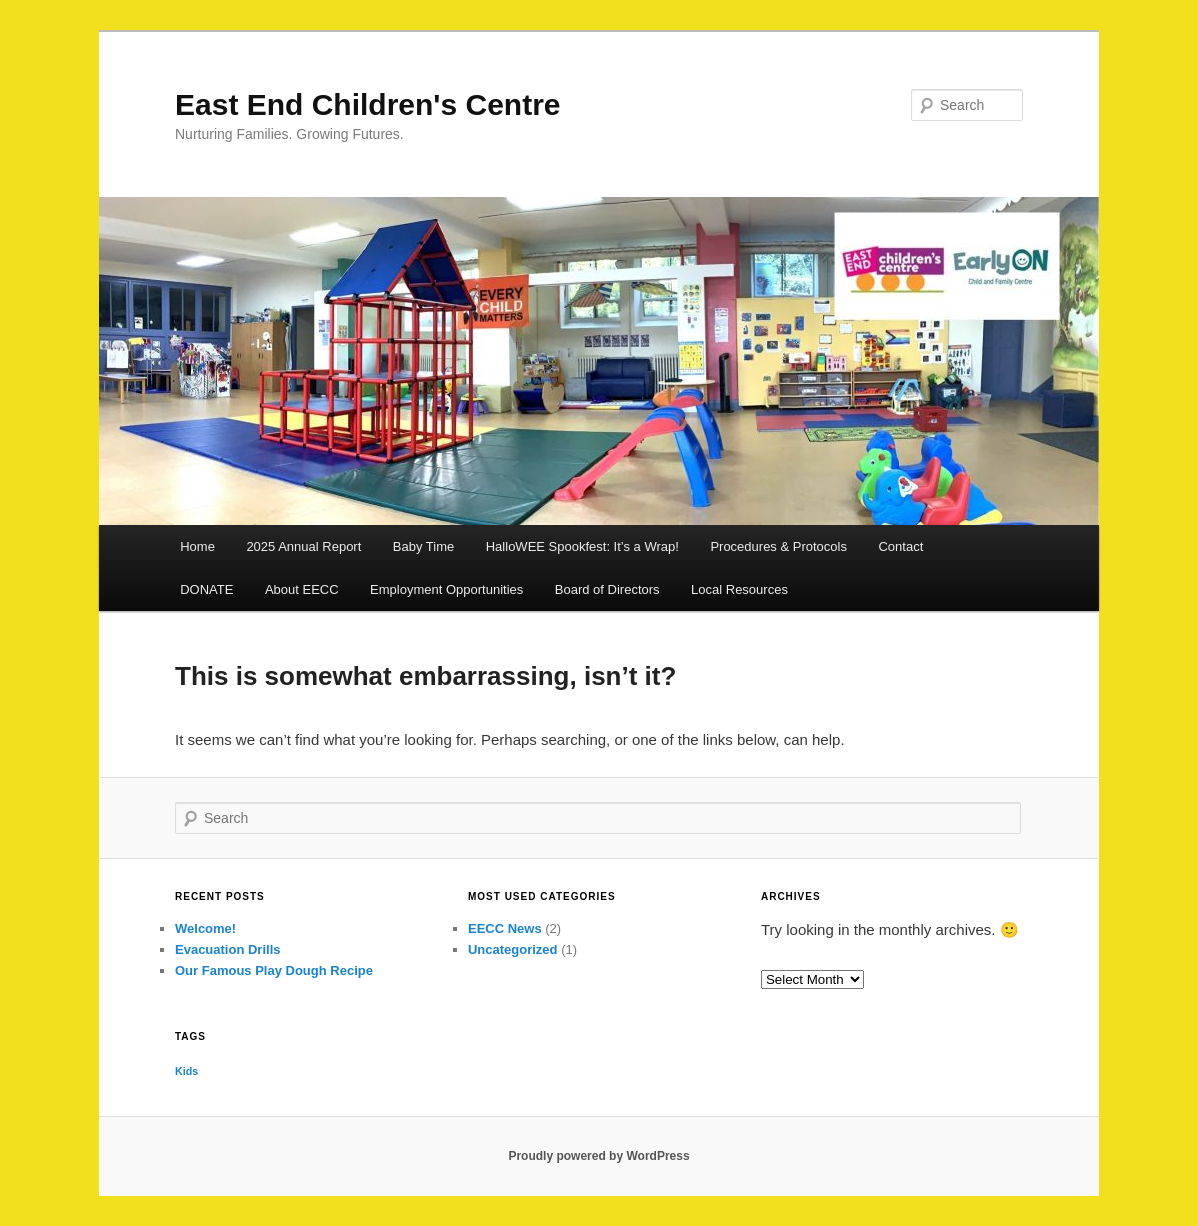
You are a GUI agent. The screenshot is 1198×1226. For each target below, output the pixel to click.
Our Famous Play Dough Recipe (274, 970)
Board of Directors (607, 589)
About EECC (302, 589)
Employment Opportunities (446, 589)
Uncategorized (513, 949)
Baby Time (423, 546)
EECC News (505, 928)
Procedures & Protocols (778, 546)
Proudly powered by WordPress (598, 1156)
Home (197, 546)
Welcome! (205, 928)
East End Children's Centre (368, 104)
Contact (900, 546)
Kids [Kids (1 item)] (186, 1071)
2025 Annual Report (303, 546)
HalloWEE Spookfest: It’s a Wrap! (582, 546)
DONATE (206, 589)
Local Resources (739, 589)
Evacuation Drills (227, 949)
